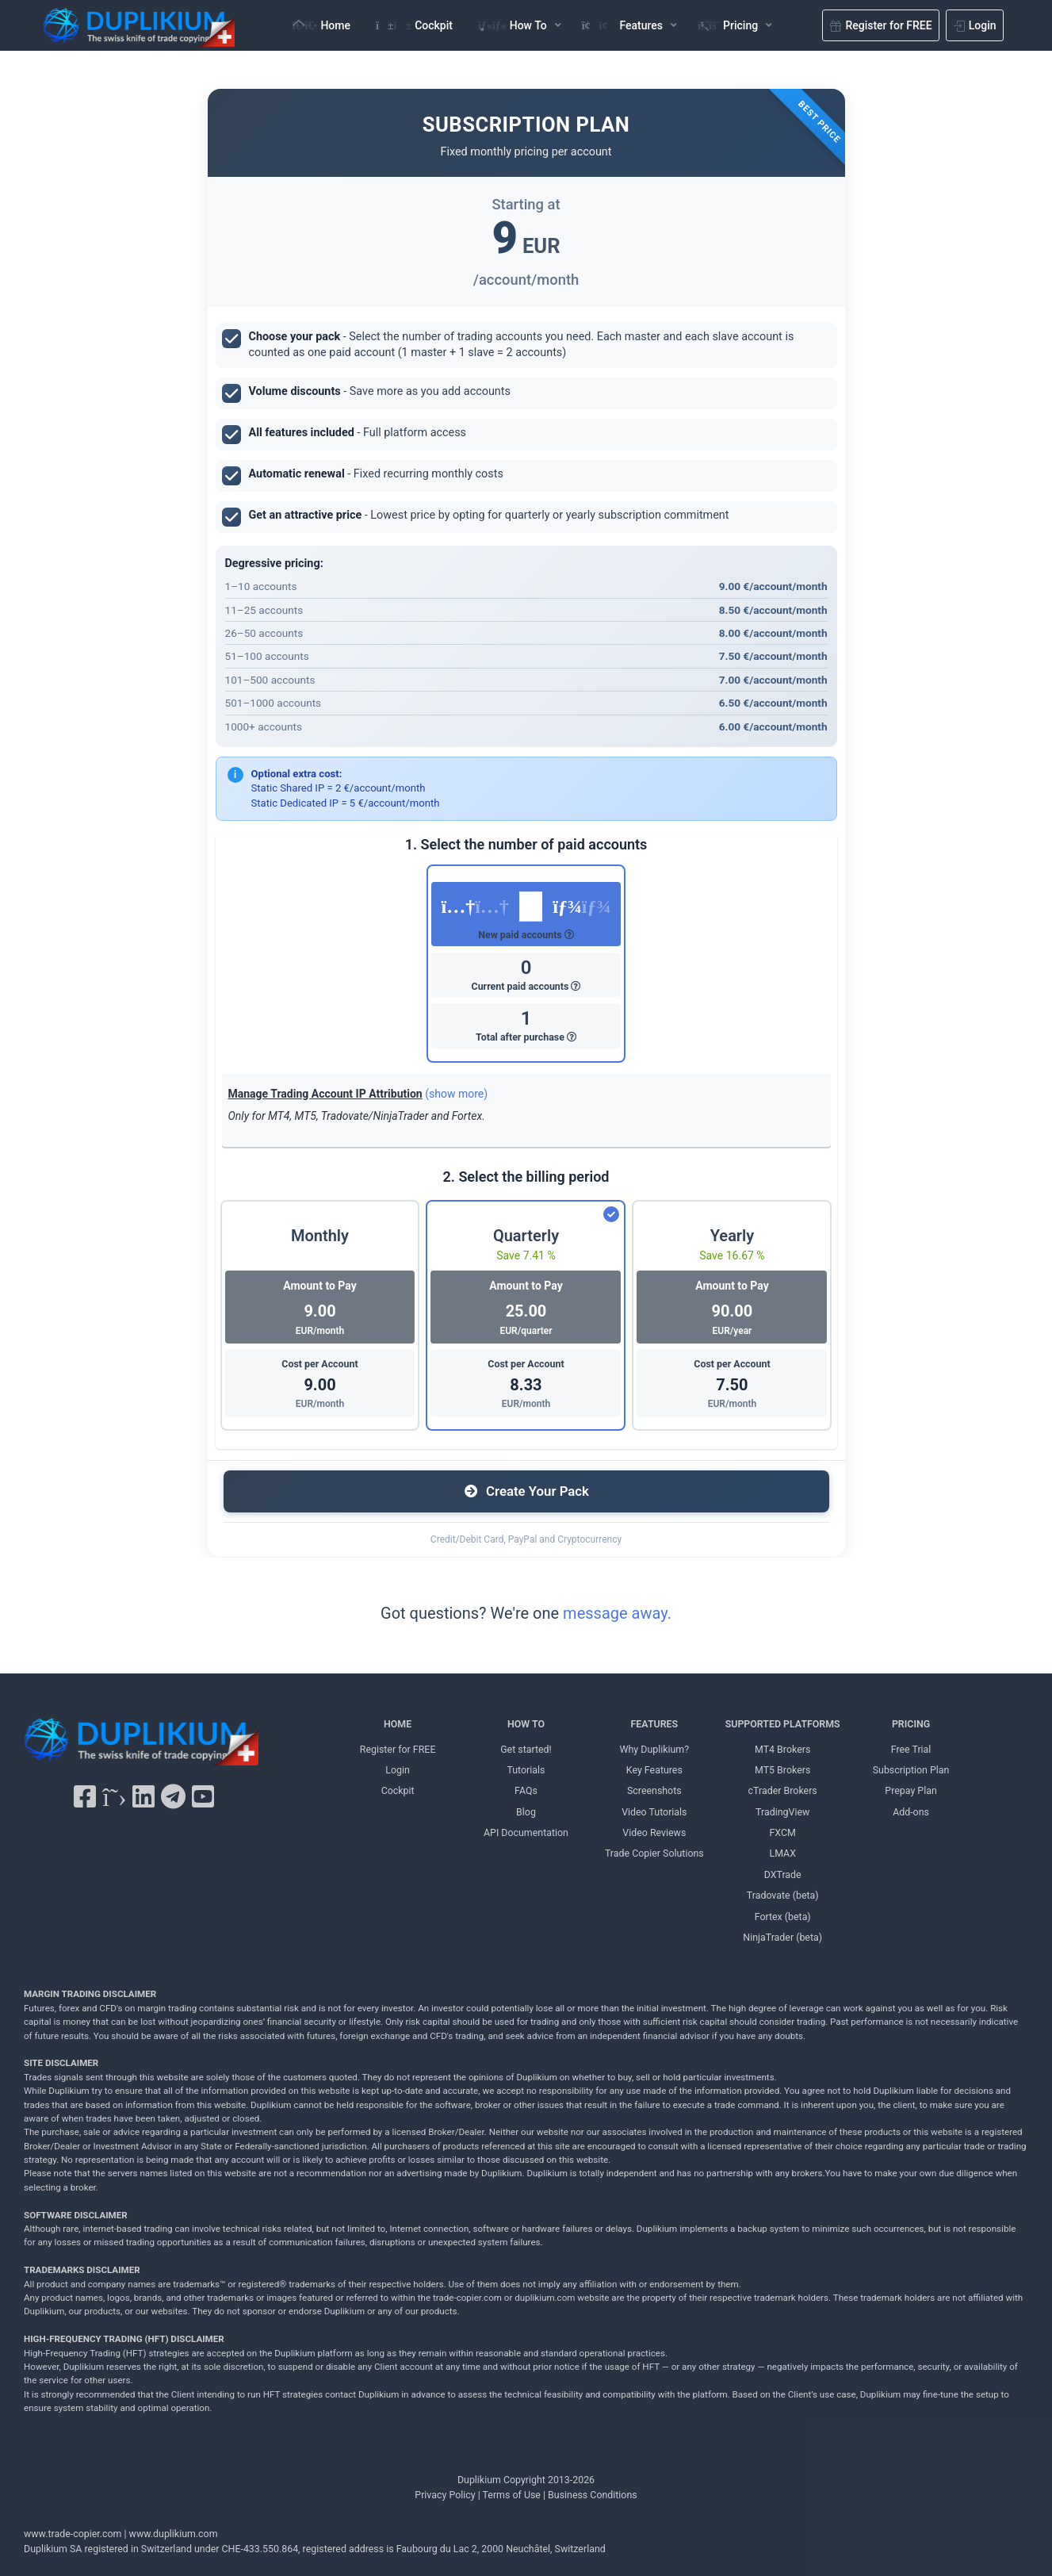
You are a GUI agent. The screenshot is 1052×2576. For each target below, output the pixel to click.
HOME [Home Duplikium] (397, 1724)
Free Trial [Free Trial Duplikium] (911, 1749)
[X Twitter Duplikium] (114, 1797)
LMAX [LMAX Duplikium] (782, 1853)
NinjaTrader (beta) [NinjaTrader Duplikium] (782, 1937)
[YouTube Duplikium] (203, 1797)
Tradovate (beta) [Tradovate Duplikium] (783, 1895)
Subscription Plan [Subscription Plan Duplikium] (911, 1770)
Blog (526, 1812)
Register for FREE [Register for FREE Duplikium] (398, 1749)
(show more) (456, 1093)
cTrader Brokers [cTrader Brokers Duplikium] (782, 1790)
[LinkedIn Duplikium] (143, 1797)
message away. (617, 1613)
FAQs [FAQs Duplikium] (526, 1790)
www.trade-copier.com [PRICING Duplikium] (72, 2534)
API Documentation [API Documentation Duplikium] (526, 1832)
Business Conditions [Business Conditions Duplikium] (592, 2495)
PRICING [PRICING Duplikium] (911, 1724)
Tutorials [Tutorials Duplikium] (526, 1770)
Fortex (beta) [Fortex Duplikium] (783, 1916)
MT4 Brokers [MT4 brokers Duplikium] (782, 1749)
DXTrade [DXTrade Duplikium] (782, 1874)
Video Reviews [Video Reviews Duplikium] (654, 1832)
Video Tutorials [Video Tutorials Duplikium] (654, 1812)
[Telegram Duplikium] (173, 1797)
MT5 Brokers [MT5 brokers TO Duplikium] (782, 1770)
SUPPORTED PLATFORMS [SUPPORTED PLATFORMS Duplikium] (782, 1724)
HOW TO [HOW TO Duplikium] (526, 1724)
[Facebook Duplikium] (85, 1797)
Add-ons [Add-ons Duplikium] (911, 1812)
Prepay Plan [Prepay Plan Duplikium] (910, 1790)
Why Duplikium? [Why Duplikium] (655, 1749)
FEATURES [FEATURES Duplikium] (655, 1724)
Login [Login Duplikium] (397, 1770)
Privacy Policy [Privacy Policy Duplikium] (445, 2495)
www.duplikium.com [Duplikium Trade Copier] (173, 2534)
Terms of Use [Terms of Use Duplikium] (512, 2495)
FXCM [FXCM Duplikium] (783, 1832)
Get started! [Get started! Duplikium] (526, 1749)
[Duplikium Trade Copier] (141, 1745)
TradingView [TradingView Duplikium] (782, 1812)
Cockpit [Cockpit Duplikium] (398, 1790)
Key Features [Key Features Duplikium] (654, 1770)
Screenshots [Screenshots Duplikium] (654, 1790)
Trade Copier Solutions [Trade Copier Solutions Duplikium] (654, 1853)
